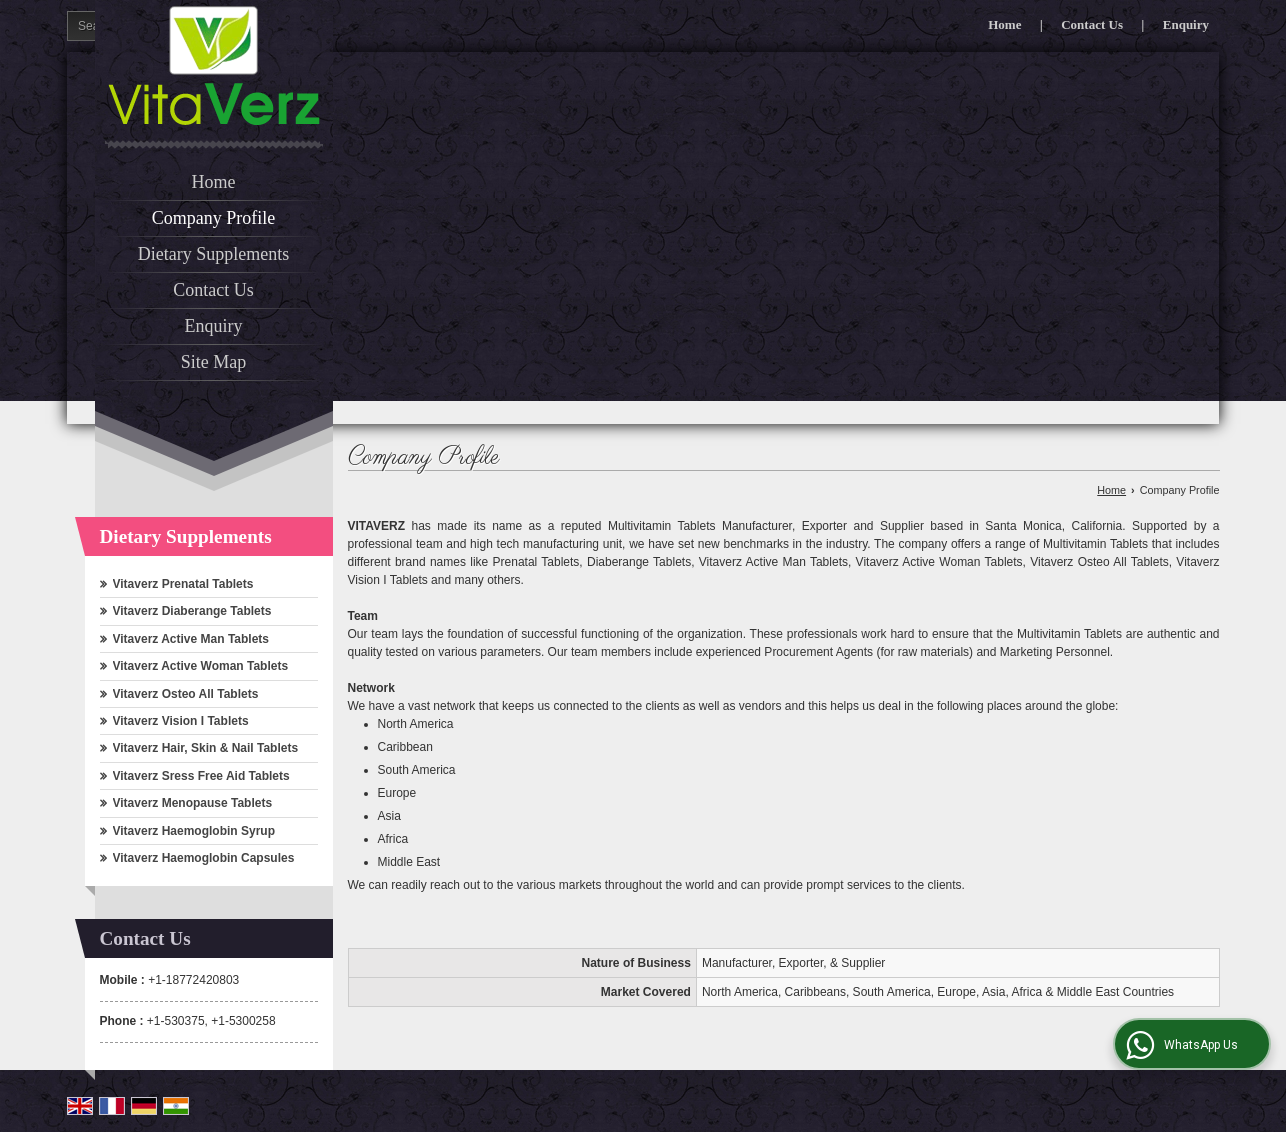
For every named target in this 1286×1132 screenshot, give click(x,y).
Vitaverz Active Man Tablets (191, 639)
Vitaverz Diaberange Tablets (192, 611)
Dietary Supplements (213, 254)
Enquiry (1186, 24)
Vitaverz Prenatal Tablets (183, 584)
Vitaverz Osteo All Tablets (186, 694)
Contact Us (1092, 24)
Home (1004, 24)
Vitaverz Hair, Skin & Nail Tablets (206, 748)
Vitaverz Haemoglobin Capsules (204, 858)
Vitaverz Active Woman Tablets (201, 666)
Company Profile (214, 218)
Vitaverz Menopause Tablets (193, 803)
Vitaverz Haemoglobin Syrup (194, 831)
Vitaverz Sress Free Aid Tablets (201, 776)
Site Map (214, 362)
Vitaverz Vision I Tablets (181, 721)
